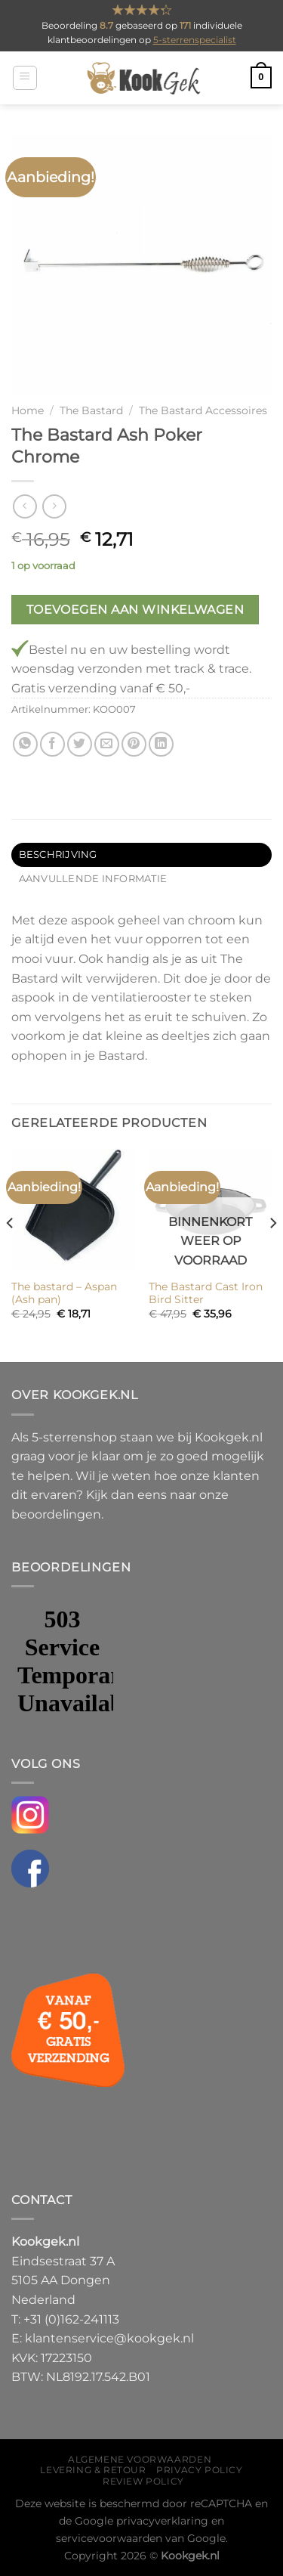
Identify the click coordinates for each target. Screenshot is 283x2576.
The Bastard (91, 410)
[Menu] (25, 78)
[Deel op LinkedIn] (161, 744)
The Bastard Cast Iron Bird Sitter (206, 1293)
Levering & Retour (93, 2469)
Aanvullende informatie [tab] (93, 878)
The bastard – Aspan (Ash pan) (64, 1293)
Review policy (143, 2481)
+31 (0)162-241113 (71, 2319)
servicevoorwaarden (109, 2538)
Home (27, 410)
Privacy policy (199, 2469)
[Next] (272, 1254)
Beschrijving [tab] (58, 854)
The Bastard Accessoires (203, 410)
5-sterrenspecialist (194, 39)
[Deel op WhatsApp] (25, 744)
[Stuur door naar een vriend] (106, 744)
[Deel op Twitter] (79, 744)
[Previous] (10, 1254)
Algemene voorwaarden (139, 2459)
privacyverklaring (162, 2521)
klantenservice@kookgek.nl (109, 2338)
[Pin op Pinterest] (134, 744)
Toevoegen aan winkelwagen (135, 609)
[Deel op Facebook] (52, 744)
